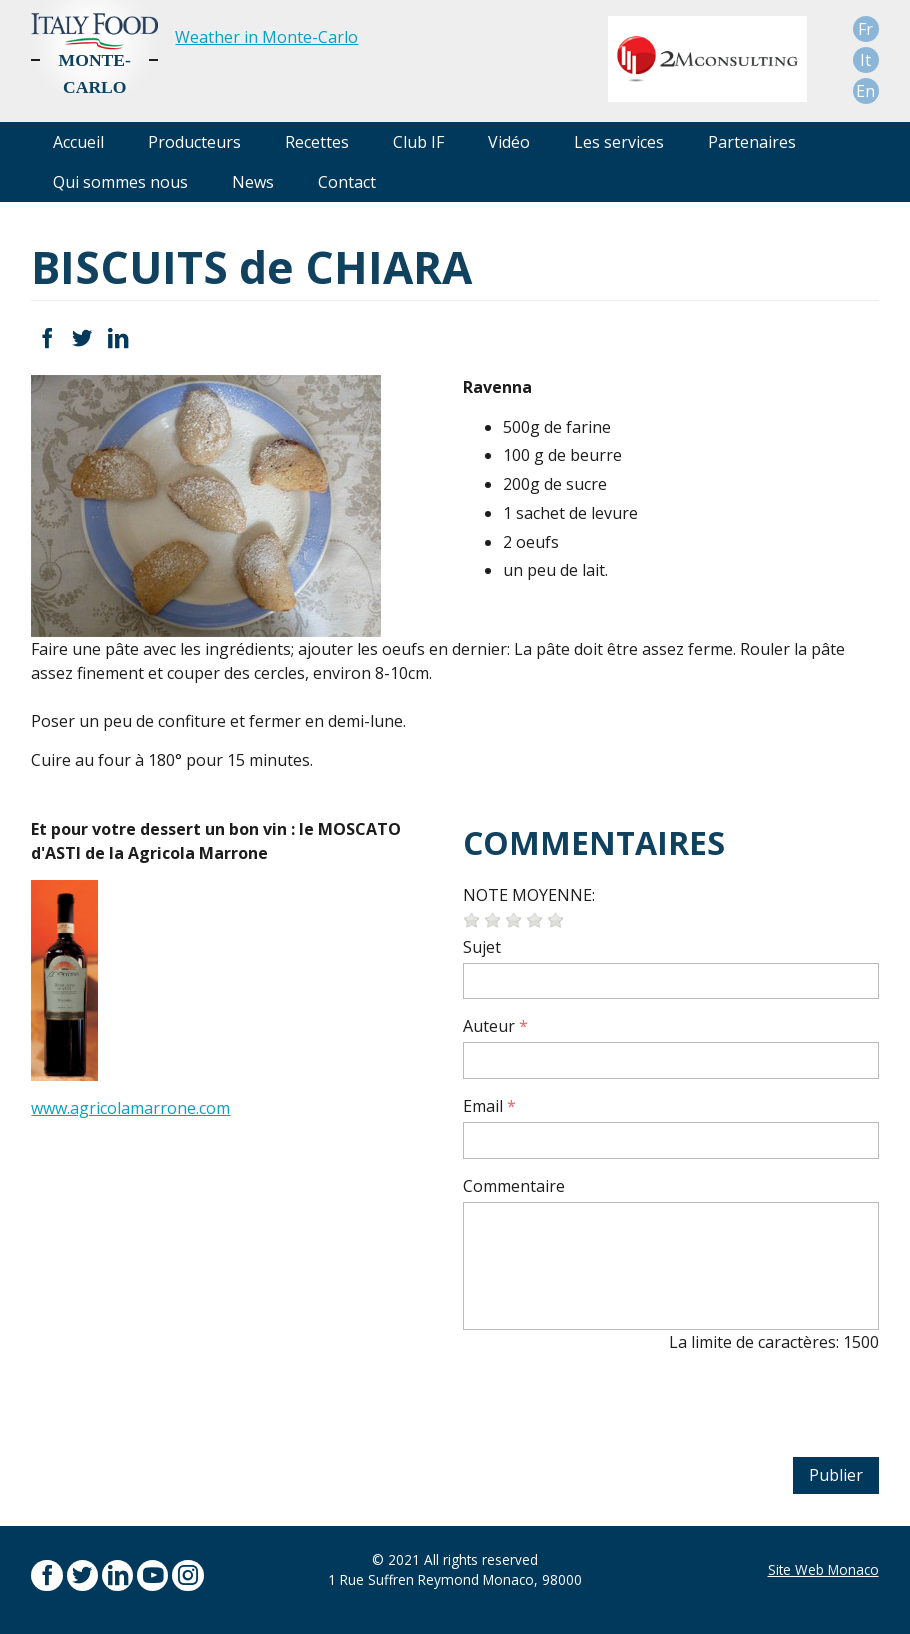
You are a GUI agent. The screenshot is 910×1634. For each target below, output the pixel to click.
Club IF (418, 142)
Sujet (482, 947)
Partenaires (752, 142)
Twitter (82, 338)
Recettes (317, 142)
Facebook (46, 338)
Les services (619, 142)
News (253, 182)
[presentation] (615, 1408)
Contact (347, 182)
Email (483, 1106)
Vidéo (509, 142)
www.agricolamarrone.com (130, 1108)
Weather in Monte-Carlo (266, 37)
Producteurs (194, 142)
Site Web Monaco (823, 1569)
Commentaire (514, 1186)
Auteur (489, 1026)
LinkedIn (117, 338)
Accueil (78, 142)
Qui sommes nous (120, 182)
